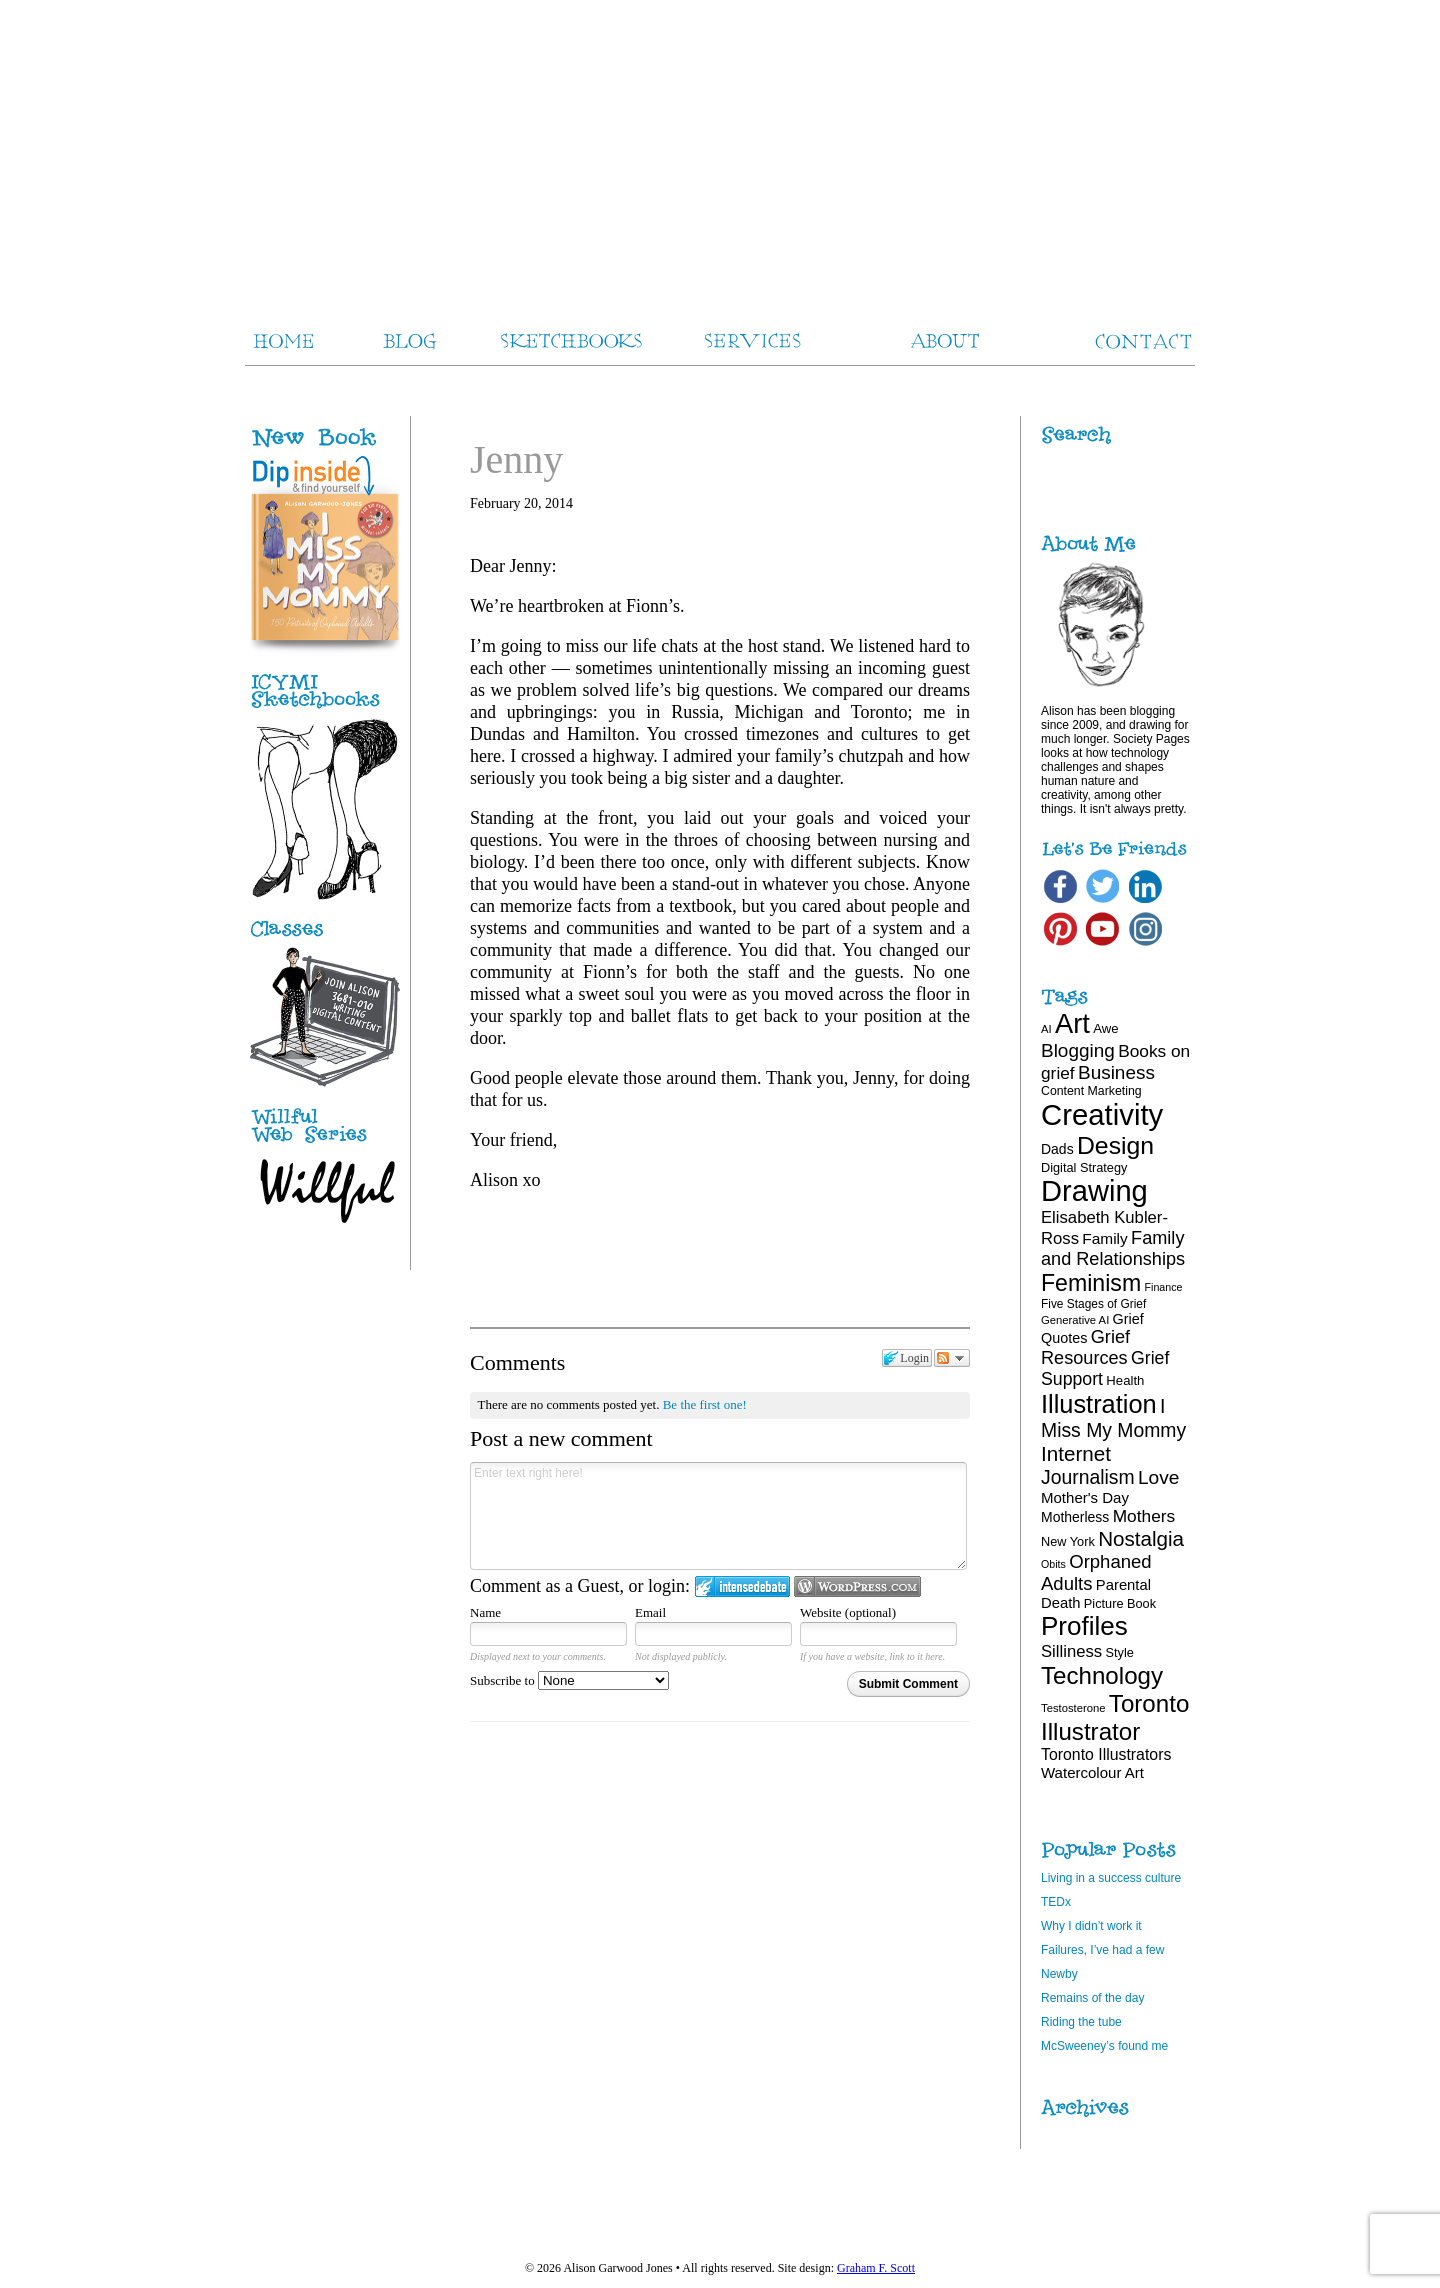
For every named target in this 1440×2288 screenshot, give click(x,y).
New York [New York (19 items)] (1068, 1541)
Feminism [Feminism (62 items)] (1091, 1283)
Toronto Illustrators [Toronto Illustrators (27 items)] (1106, 1754)
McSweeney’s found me (1104, 2046)
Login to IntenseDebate (742, 1586)
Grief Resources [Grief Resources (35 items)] (1085, 1347)
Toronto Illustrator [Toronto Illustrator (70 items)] (1115, 1717)
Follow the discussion (952, 1358)
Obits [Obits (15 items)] (1053, 1564)
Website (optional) (848, 1612)
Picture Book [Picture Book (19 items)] (1120, 1603)
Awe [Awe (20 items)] (1105, 1028)
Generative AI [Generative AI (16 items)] (1075, 1320)
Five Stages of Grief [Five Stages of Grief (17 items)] (1093, 1304)
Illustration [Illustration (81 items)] (1099, 1404)
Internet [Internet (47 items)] (1076, 1453)
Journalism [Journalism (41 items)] (1088, 1477)
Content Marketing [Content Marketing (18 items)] (1091, 1091)
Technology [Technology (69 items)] (1102, 1675)
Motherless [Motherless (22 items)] (1075, 1517)
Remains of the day (1092, 1998)
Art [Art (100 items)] (1072, 1023)
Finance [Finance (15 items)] (1164, 1287)
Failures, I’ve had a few (1102, 1950)
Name (485, 1612)
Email (650, 1612)
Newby (1059, 1974)
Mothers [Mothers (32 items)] (1144, 1516)
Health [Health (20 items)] (1125, 1380)
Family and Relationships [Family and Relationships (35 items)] (1113, 1248)
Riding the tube (1081, 2022)
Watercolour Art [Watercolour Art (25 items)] (1092, 1772)
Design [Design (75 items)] (1115, 1145)
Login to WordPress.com (857, 1586)
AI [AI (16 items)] (1046, 1029)
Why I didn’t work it (1091, 1926)
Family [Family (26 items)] (1104, 1238)
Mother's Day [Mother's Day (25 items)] (1085, 1497)
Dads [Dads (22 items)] (1057, 1149)
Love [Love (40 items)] (1159, 1477)
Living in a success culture (1111, 1878)
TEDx (1056, 1902)
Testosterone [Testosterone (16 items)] (1073, 1708)
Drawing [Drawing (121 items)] (1094, 1191)
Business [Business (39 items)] (1116, 1072)
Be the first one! (705, 1404)
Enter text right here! (718, 1516)
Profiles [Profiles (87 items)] (1084, 1626)
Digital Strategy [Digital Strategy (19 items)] (1084, 1167)
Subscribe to (569, 1680)
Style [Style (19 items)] (1120, 1652)
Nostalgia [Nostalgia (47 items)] (1141, 1538)
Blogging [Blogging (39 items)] (1078, 1050)
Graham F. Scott (876, 2268)
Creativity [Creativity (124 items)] (1102, 1114)
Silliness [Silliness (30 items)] (1071, 1651)
